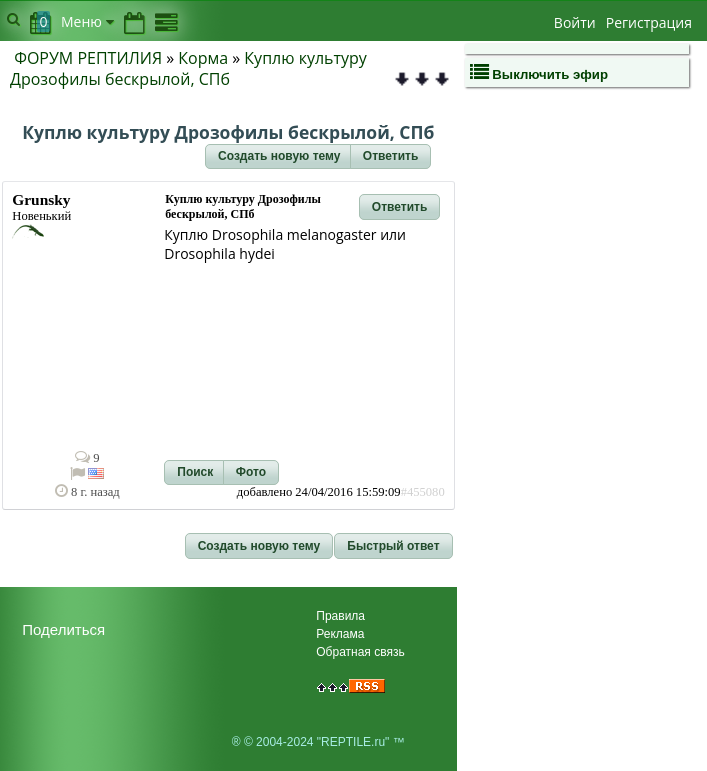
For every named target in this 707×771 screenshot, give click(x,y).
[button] (279, 157)
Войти (575, 22)
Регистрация (649, 22)
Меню (87, 21)
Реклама (340, 634)
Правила (340, 616)
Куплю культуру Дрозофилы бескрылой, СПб (188, 68)
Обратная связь (360, 652)
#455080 (423, 492)
